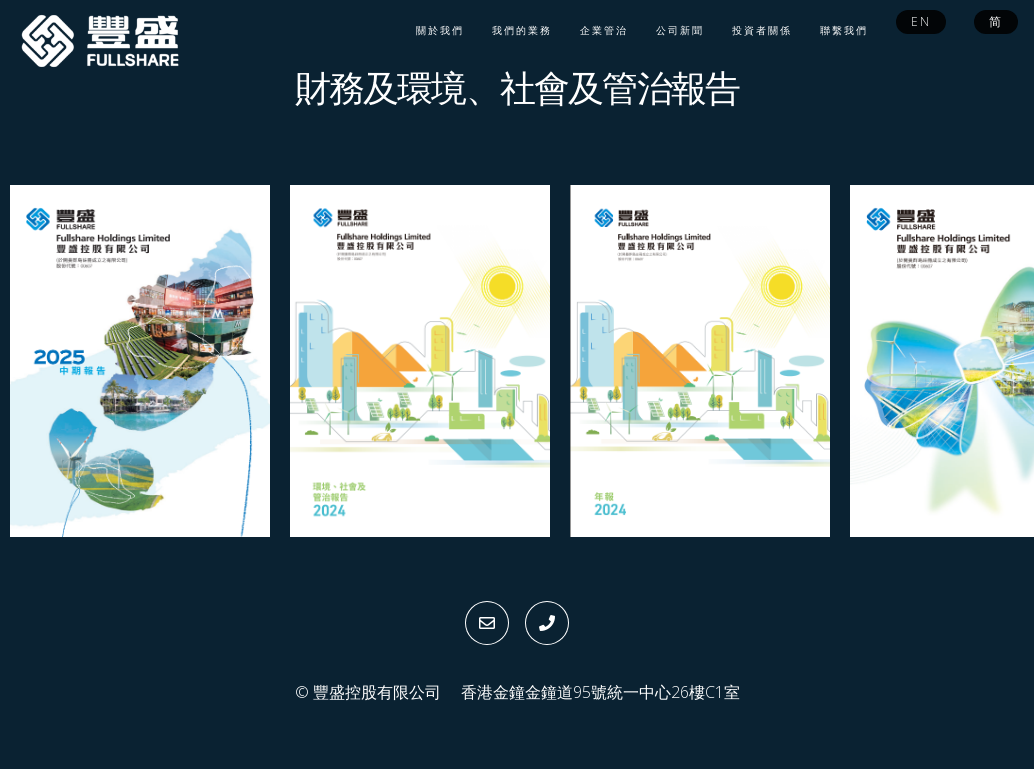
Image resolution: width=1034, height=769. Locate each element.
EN (921, 21)
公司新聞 (680, 30)
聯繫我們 (844, 30)
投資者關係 (762, 30)
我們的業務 (522, 30)
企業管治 (604, 30)
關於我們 (440, 30)
